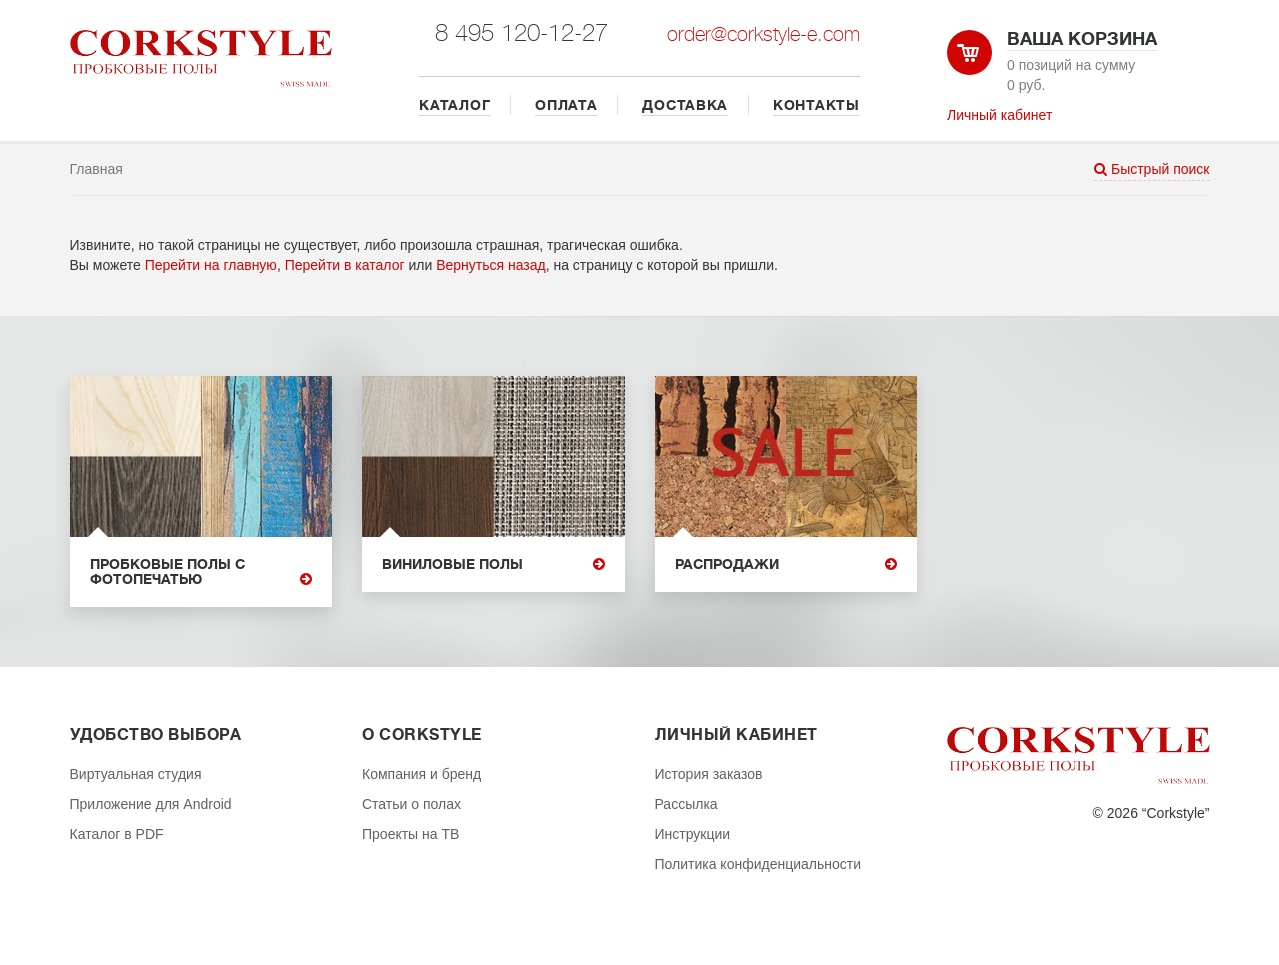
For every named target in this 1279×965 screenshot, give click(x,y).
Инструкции (693, 834)
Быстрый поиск (1151, 169)
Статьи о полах (411, 804)
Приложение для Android (151, 804)
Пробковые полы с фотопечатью (201, 572)
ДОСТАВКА (685, 105)
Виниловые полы (493, 564)
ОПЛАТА (566, 105)
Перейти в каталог (345, 265)
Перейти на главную (211, 265)
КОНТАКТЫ (816, 105)
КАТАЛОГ (454, 105)
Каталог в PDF (117, 834)
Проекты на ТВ (410, 834)
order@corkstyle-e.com (763, 34)
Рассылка (686, 804)
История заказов (709, 774)
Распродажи (786, 564)
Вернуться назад (491, 265)
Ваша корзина (1082, 39)
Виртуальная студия (136, 774)
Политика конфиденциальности (758, 864)
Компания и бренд (421, 774)
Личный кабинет (999, 115)
